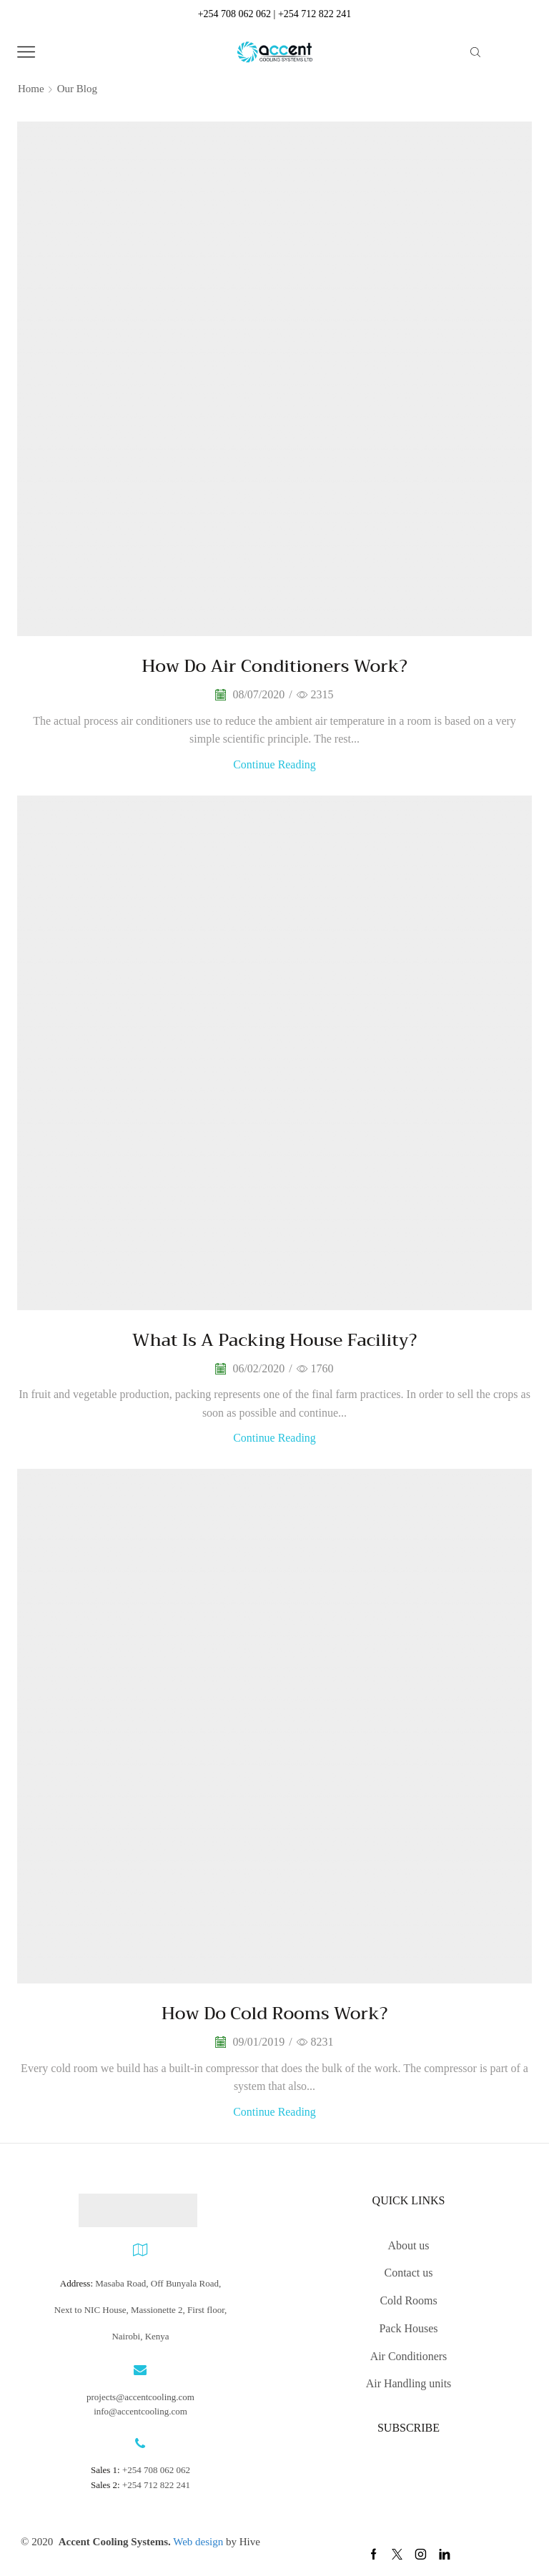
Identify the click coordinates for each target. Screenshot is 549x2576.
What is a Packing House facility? (274, 1340)
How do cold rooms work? (274, 2013)
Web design (199, 2541)
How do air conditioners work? (274, 666)
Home (31, 89)
